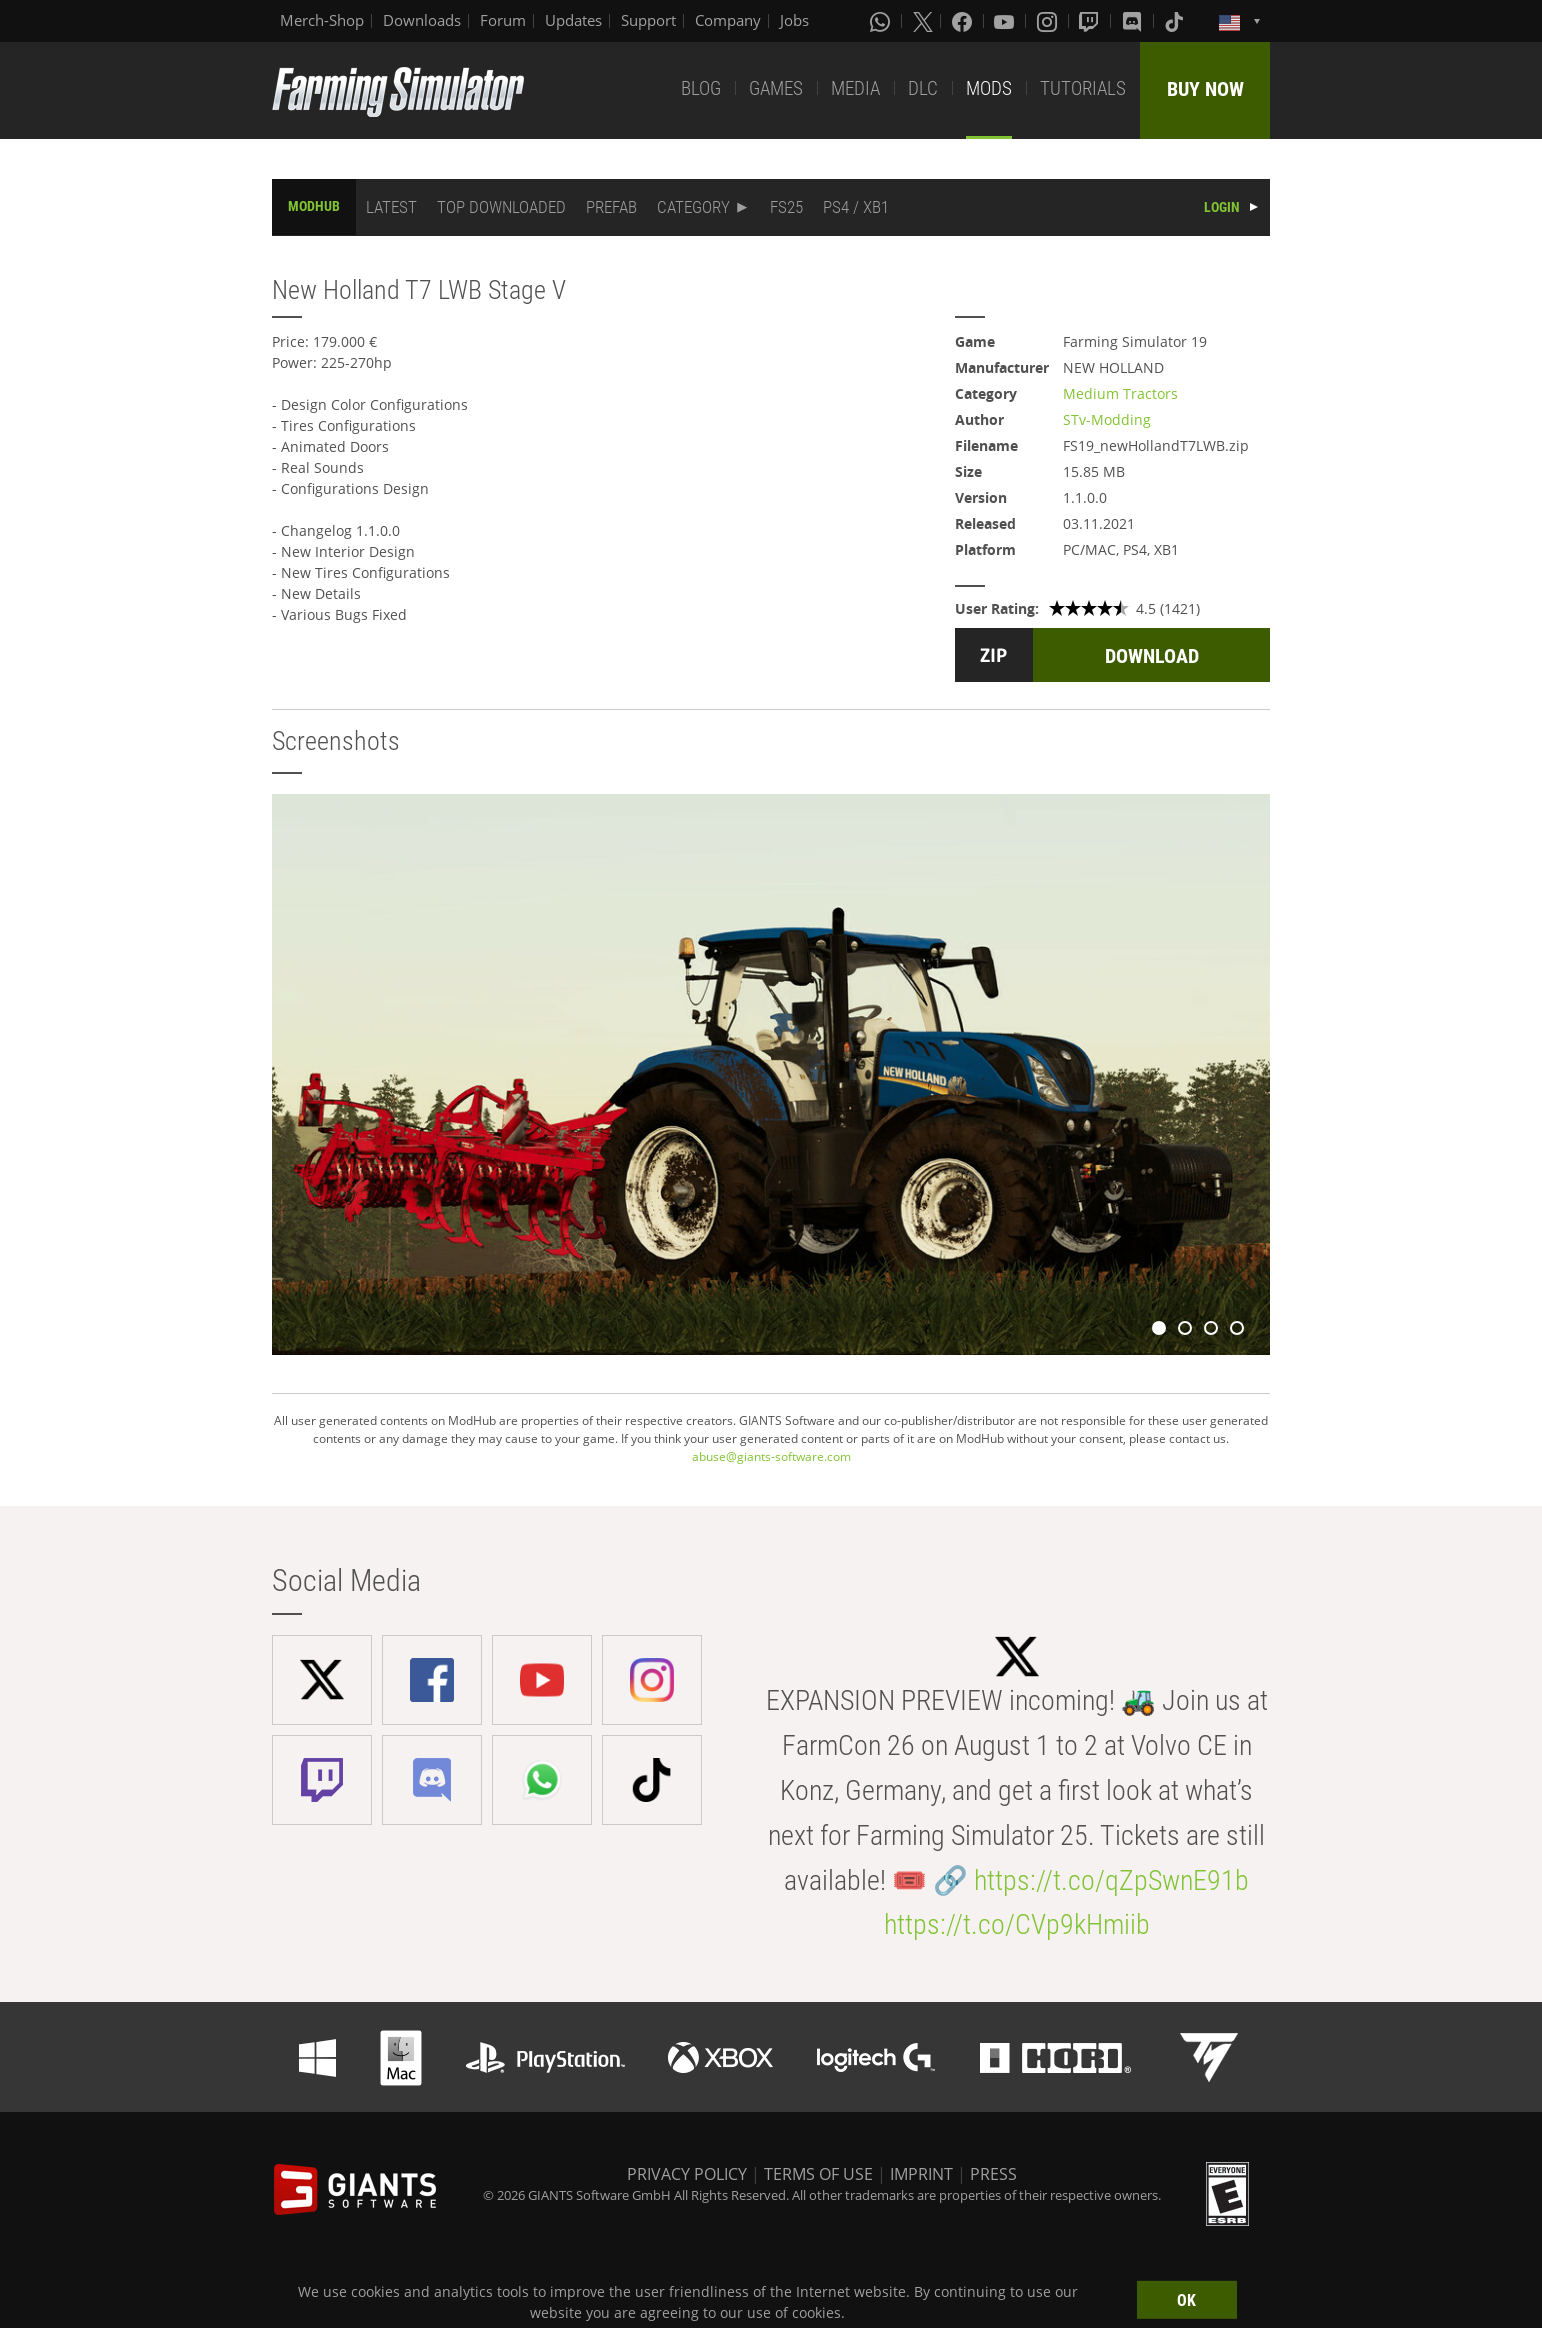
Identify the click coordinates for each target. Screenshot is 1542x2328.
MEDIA (855, 88)
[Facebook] (964, 21)
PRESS (993, 2174)
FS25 (786, 207)
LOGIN (1222, 207)
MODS (989, 88)
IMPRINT (921, 2174)
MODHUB (314, 206)
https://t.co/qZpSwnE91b (1111, 1880)
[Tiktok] (1176, 21)
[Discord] (1134, 21)
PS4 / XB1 (856, 207)
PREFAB (611, 207)
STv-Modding (1107, 419)
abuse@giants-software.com (771, 1456)
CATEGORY (693, 207)
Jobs (794, 20)
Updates (573, 20)
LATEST (391, 207)
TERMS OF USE (818, 2174)
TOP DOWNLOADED (501, 207)
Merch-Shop (322, 20)
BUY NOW (1205, 89)
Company (728, 20)
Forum (503, 20)
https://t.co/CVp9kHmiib (1017, 1924)
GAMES (776, 88)
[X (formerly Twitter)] (923, 21)
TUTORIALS (1083, 88)
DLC (923, 88)
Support (648, 20)
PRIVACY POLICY (687, 2174)
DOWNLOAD (1152, 656)
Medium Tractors (1120, 393)
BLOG (701, 88)
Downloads (422, 20)
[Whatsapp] (882, 21)
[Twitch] (1091, 21)
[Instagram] (1049, 21)
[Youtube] (1006, 21)
